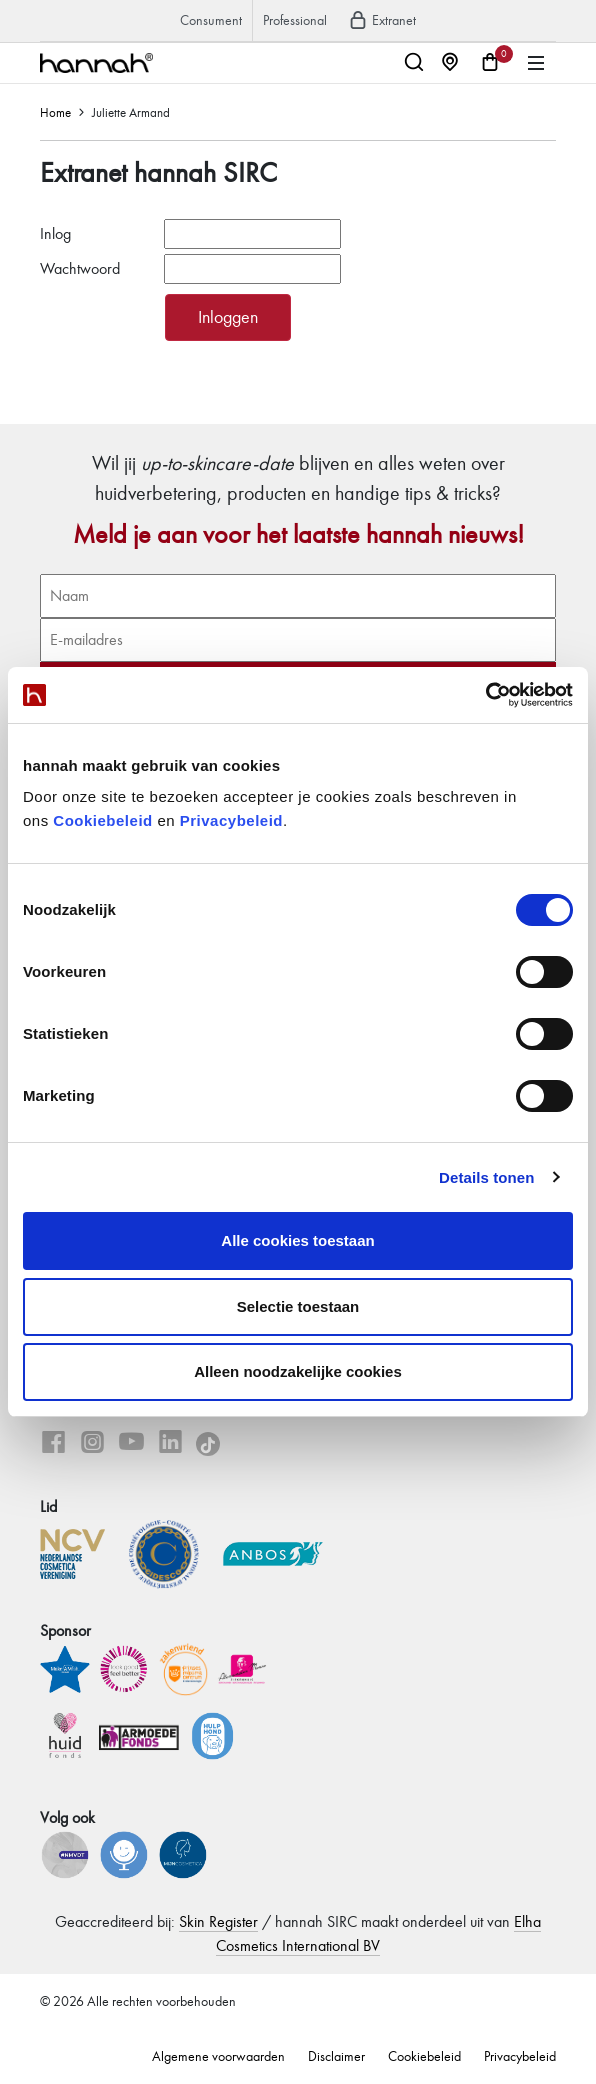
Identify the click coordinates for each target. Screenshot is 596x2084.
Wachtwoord (80, 268)
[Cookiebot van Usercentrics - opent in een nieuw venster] (485, 695)
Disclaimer (336, 2056)
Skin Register (218, 1921)
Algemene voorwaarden (218, 2056)
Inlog (55, 233)
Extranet (381, 20)
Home (55, 113)
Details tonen (486, 1177)
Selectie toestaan (298, 1306)
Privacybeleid (231, 820)
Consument (211, 20)
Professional (295, 20)
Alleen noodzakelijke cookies (298, 1371)
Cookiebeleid (102, 820)
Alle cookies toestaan (297, 1240)
